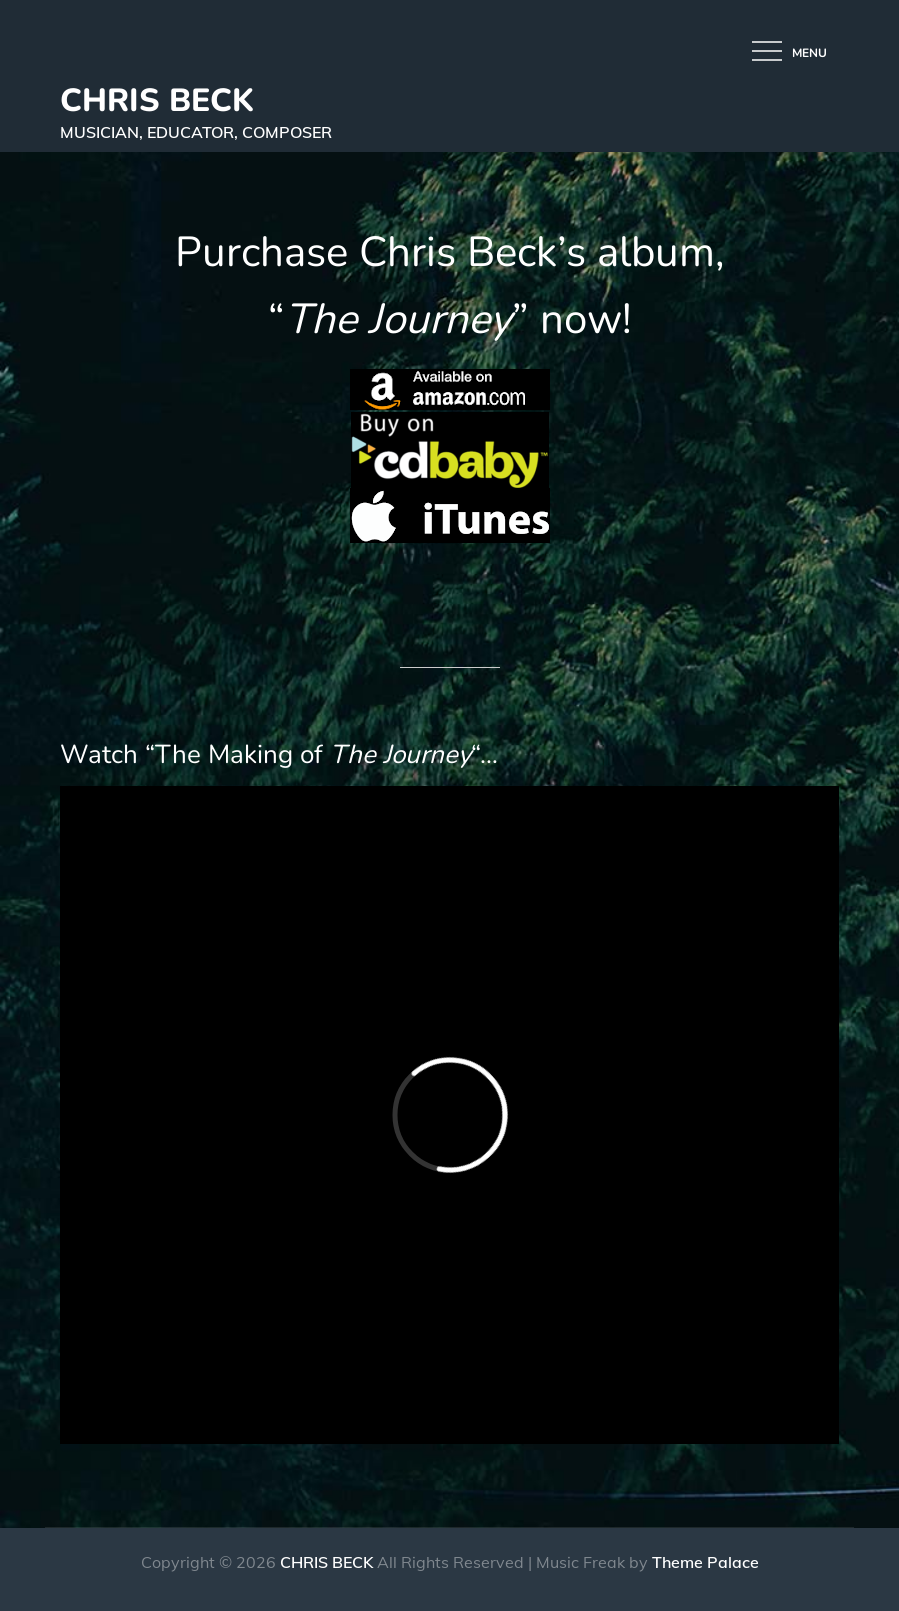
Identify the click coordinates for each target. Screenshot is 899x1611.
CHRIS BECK (157, 100)
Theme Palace (705, 1562)
